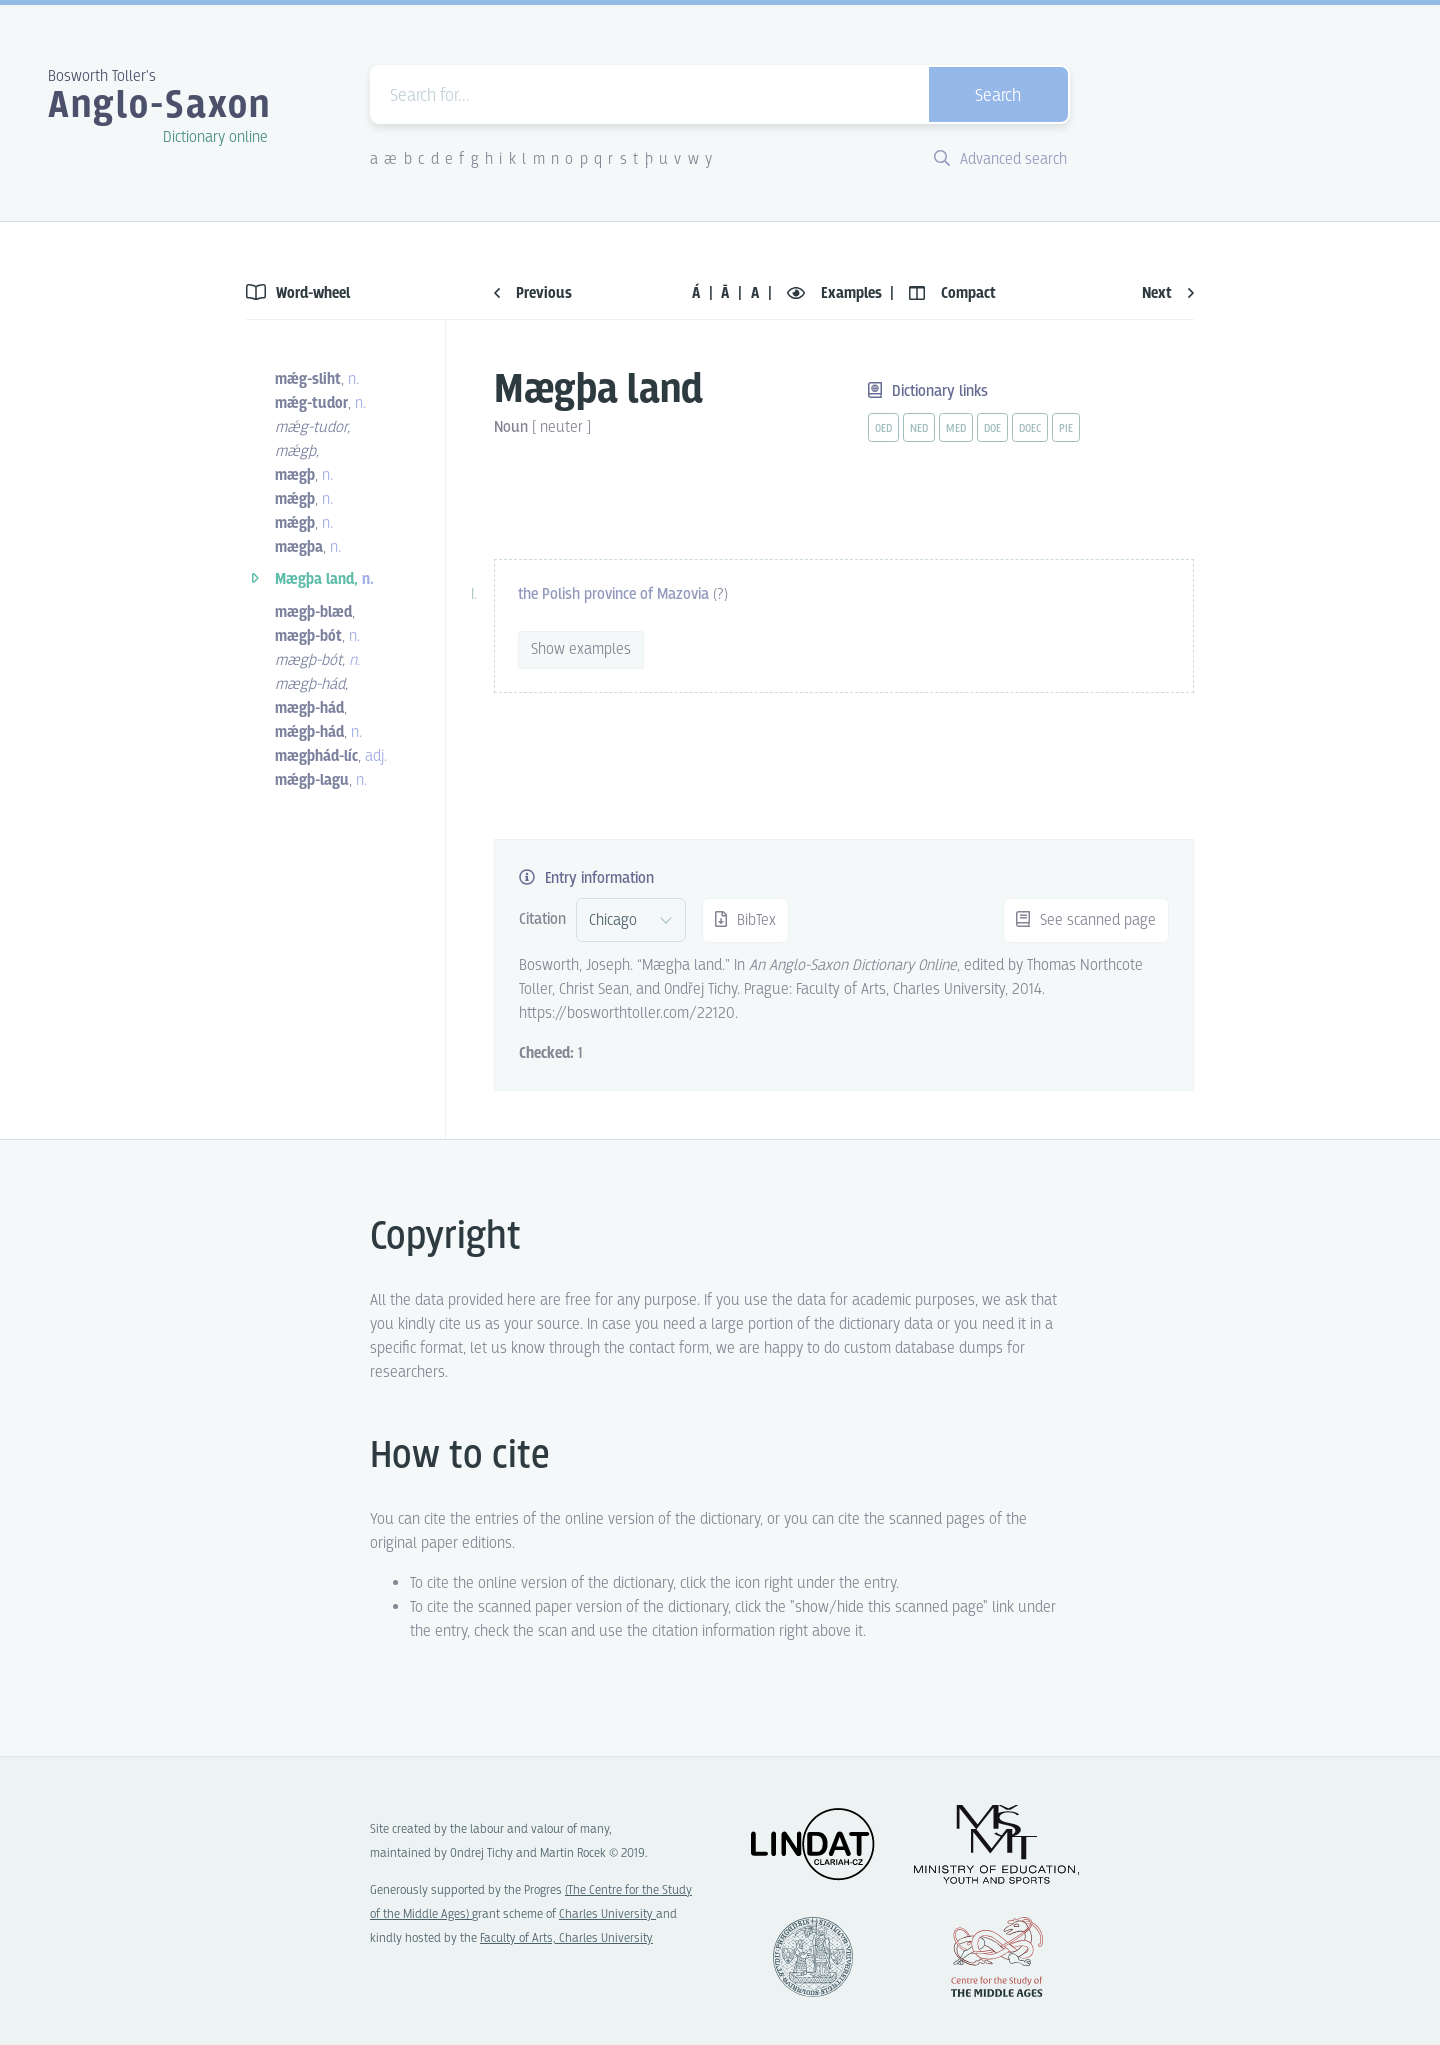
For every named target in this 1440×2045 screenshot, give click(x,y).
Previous (533, 293)
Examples (836, 293)
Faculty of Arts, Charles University (566, 1938)
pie (1066, 429)
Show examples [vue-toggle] (581, 649)
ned (919, 429)
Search (998, 96)
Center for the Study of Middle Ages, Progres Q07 (997, 1957)
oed (883, 429)
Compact (952, 293)
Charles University (607, 1914)
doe (992, 429)
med (956, 429)
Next (1168, 293)
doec (1030, 429)
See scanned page (1086, 920)
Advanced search (1000, 159)
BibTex (745, 920)
